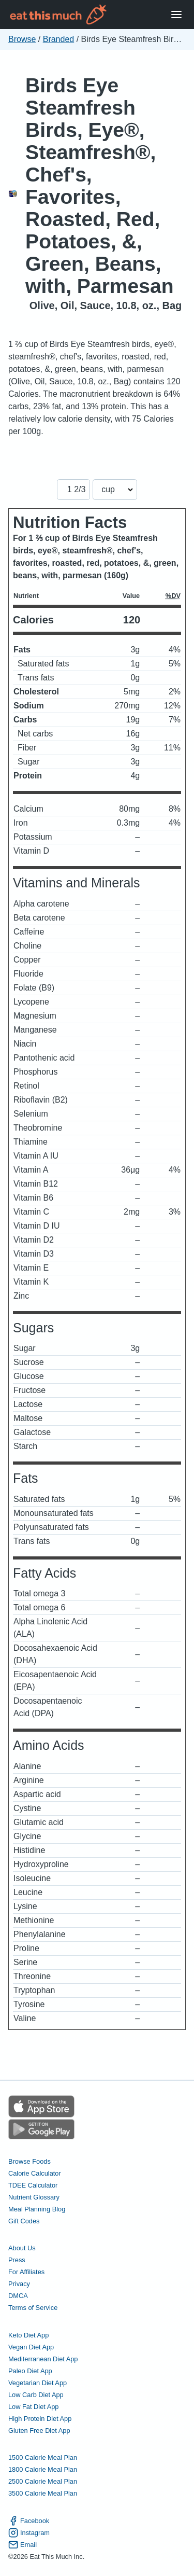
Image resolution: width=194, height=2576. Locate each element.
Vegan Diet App (31, 2347)
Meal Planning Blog (36, 2209)
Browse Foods (29, 2161)
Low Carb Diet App (36, 2395)
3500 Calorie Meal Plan (42, 2493)
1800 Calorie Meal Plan (42, 2469)
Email (22, 2545)
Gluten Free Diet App (39, 2430)
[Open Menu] (176, 15)
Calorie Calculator (34, 2173)
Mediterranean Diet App (43, 2359)
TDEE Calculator (32, 2185)
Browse (22, 39)
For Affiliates (26, 2272)
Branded (58, 39)
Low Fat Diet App (33, 2407)
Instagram (29, 2533)
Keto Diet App (28, 2335)
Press (16, 2260)
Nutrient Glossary (33, 2197)
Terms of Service (32, 2308)
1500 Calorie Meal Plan (42, 2457)
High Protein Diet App (39, 2418)
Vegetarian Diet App (37, 2383)
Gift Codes (23, 2221)
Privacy (19, 2284)
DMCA (18, 2296)
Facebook (28, 2521)
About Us (22, 2248)
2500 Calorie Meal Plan (42, 2481)
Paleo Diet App (30, 2371)
